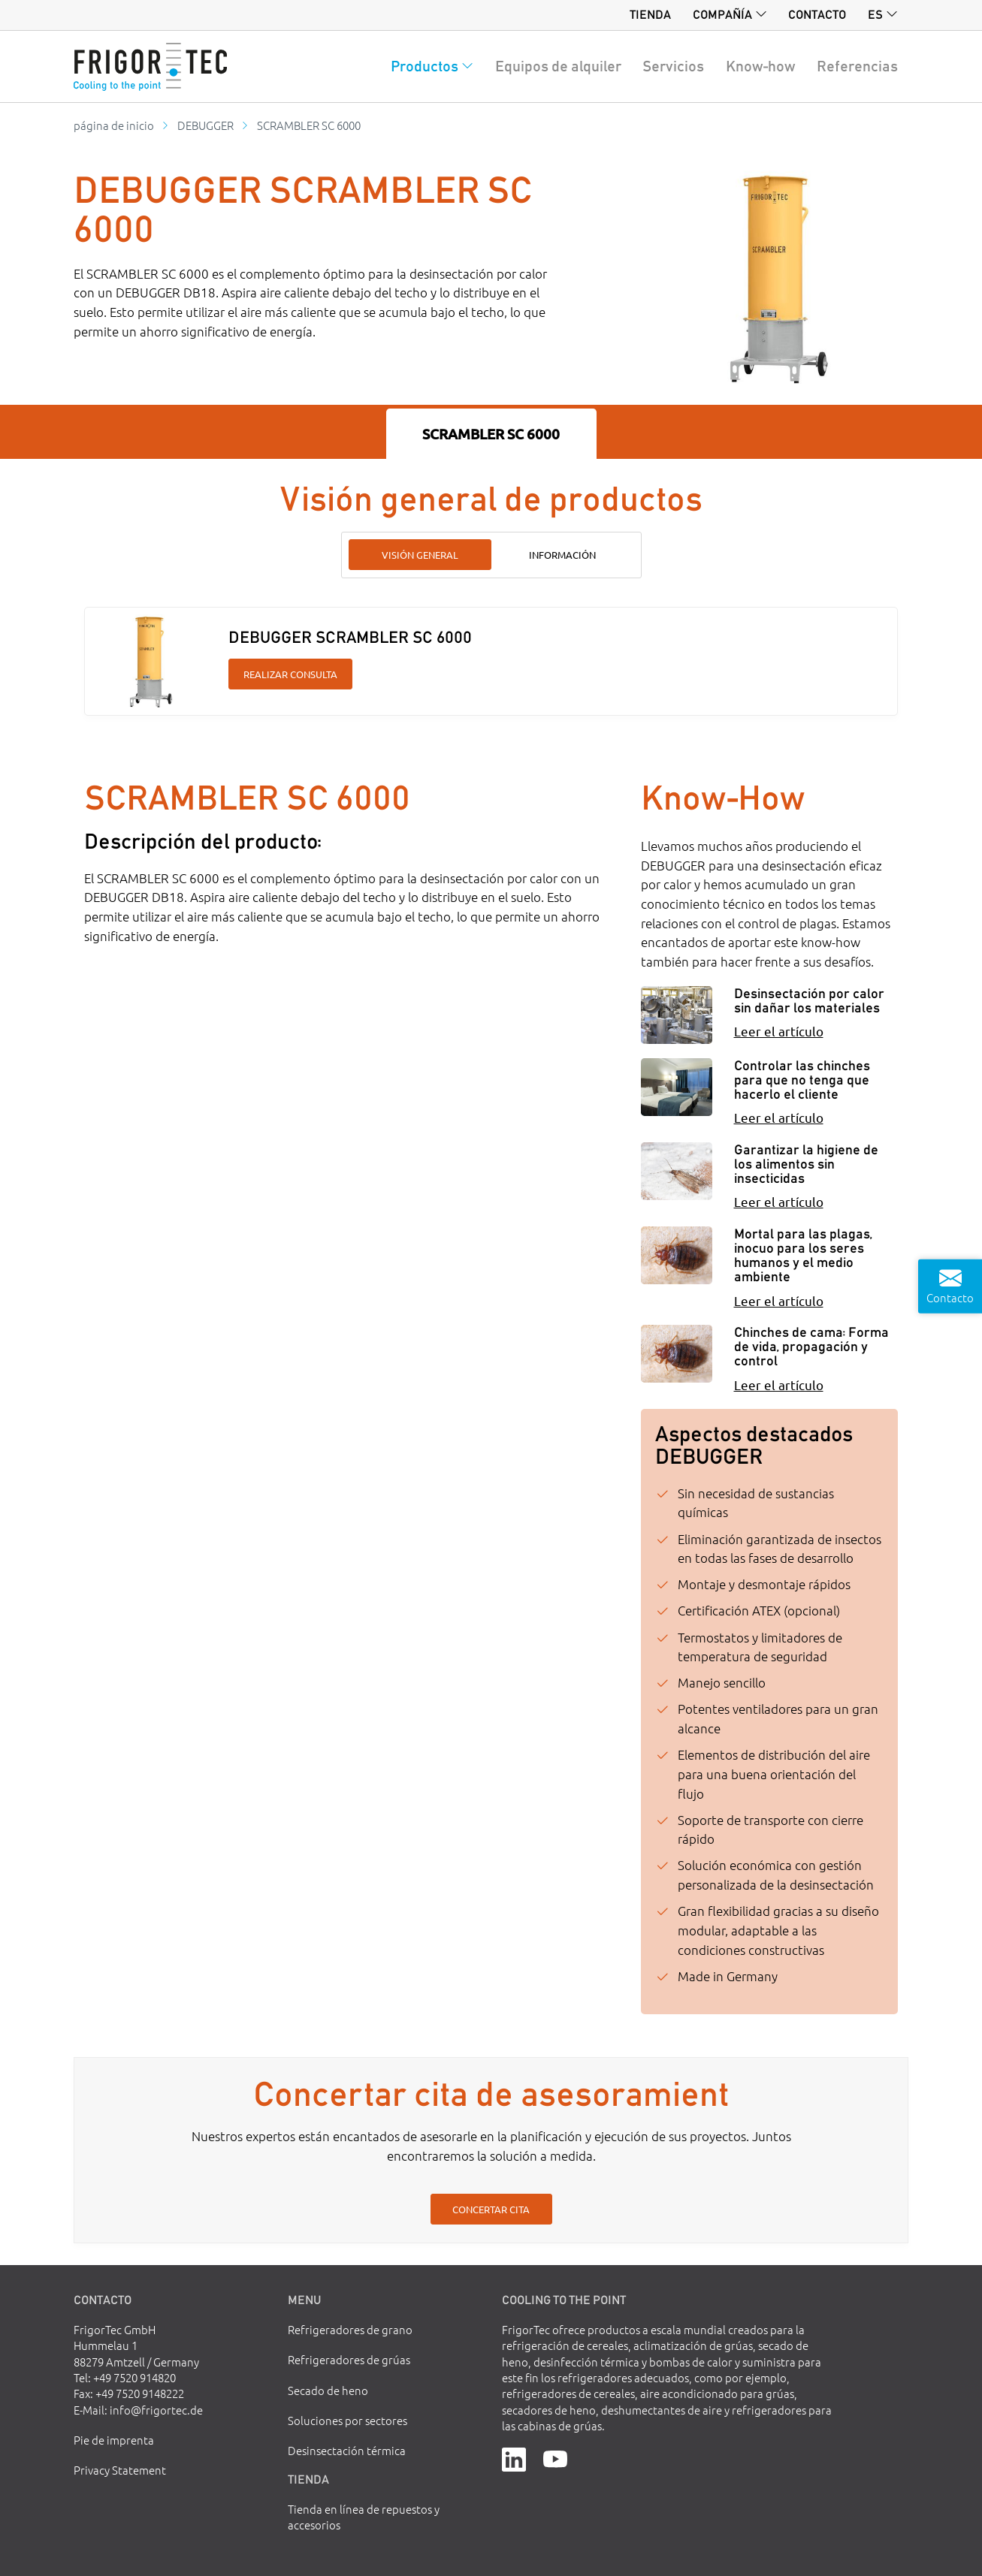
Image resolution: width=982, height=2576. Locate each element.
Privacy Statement (120, 2470)
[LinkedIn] (514, 2458)
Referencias (857, 66)
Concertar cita (491, 2209)
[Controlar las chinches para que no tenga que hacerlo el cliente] (676, 1087)
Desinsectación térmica (347, 2450)
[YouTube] (555, 2458)
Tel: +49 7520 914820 (125, 2377)
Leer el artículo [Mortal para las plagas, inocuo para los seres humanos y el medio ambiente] (778, 1300)
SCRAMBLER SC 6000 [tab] (491, 433)
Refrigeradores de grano (350, 2329)
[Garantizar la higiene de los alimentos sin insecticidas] (676, 1171)
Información (562, 554)
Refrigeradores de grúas (349, 2359)
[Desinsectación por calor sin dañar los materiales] (676, 1015)
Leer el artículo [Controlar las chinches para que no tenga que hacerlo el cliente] (778, 1117)
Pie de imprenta (114, 2440)
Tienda (650, 14)
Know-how (761, 66)
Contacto (817, 14)
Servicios (673, 66)
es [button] (875, 14)
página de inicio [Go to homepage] (114, 125)
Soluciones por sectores (347, 2420)
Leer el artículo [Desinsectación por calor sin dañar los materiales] (778, 1031)
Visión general (420, 554)
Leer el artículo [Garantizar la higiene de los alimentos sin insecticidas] (778, 1201)
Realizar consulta (290, 674)
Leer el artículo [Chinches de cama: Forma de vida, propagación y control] (778, 1384)
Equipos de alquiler (558, 66)
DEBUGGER (205, 125)
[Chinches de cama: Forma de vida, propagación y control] (676, 1354)
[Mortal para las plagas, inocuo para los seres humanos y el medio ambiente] (676, 1255)
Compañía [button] (722, 14)
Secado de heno (328, 2390)
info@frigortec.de (156, 2410)
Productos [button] (424, 66)
